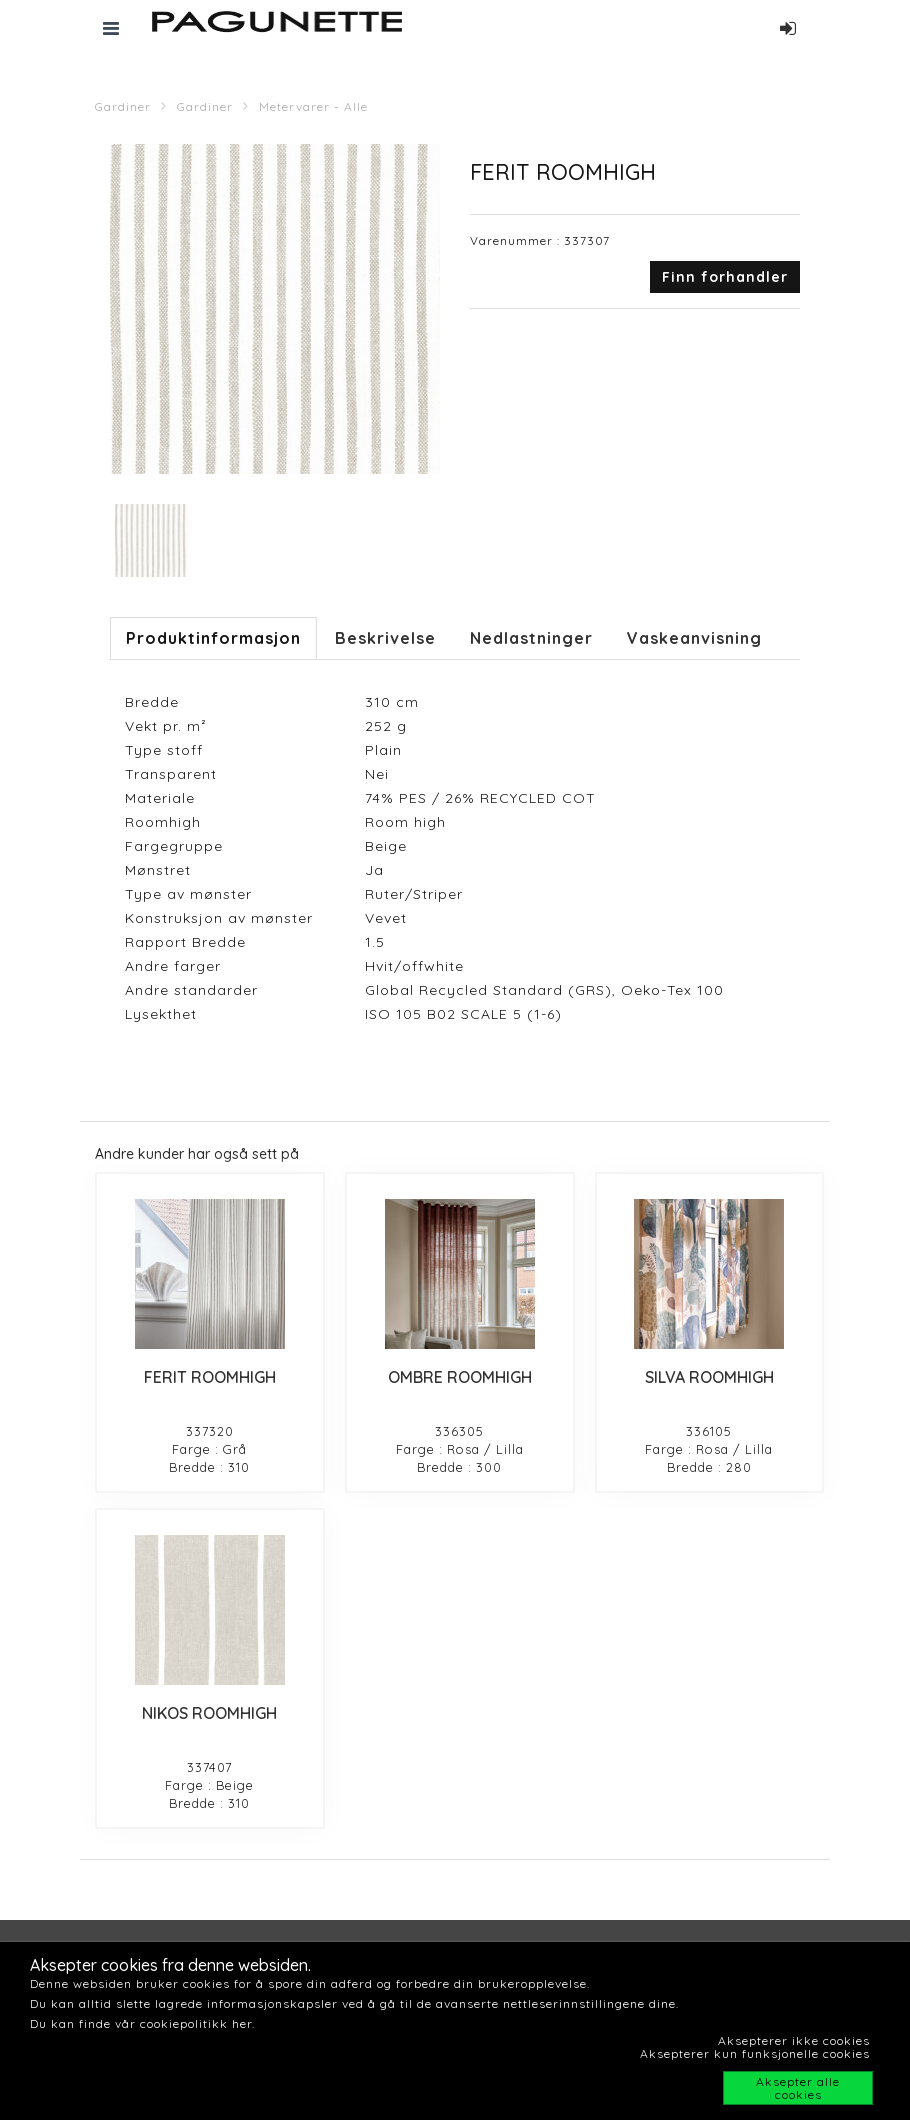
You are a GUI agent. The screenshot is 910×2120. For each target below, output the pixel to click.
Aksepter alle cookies (798, 2088)
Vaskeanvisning (694, 638)
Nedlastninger (531, 638)
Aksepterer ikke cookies (794, 2040)
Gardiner (123, 106)
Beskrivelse (385, 638)
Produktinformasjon (213, 638)
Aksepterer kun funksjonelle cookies (755, 2053)
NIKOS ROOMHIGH (209, 1713)
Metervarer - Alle (313, 106)
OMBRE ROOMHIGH (460, 1377)
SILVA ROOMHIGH (709, 1377)
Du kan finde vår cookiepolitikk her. (142, 2023)
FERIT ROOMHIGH (210, 1377)
